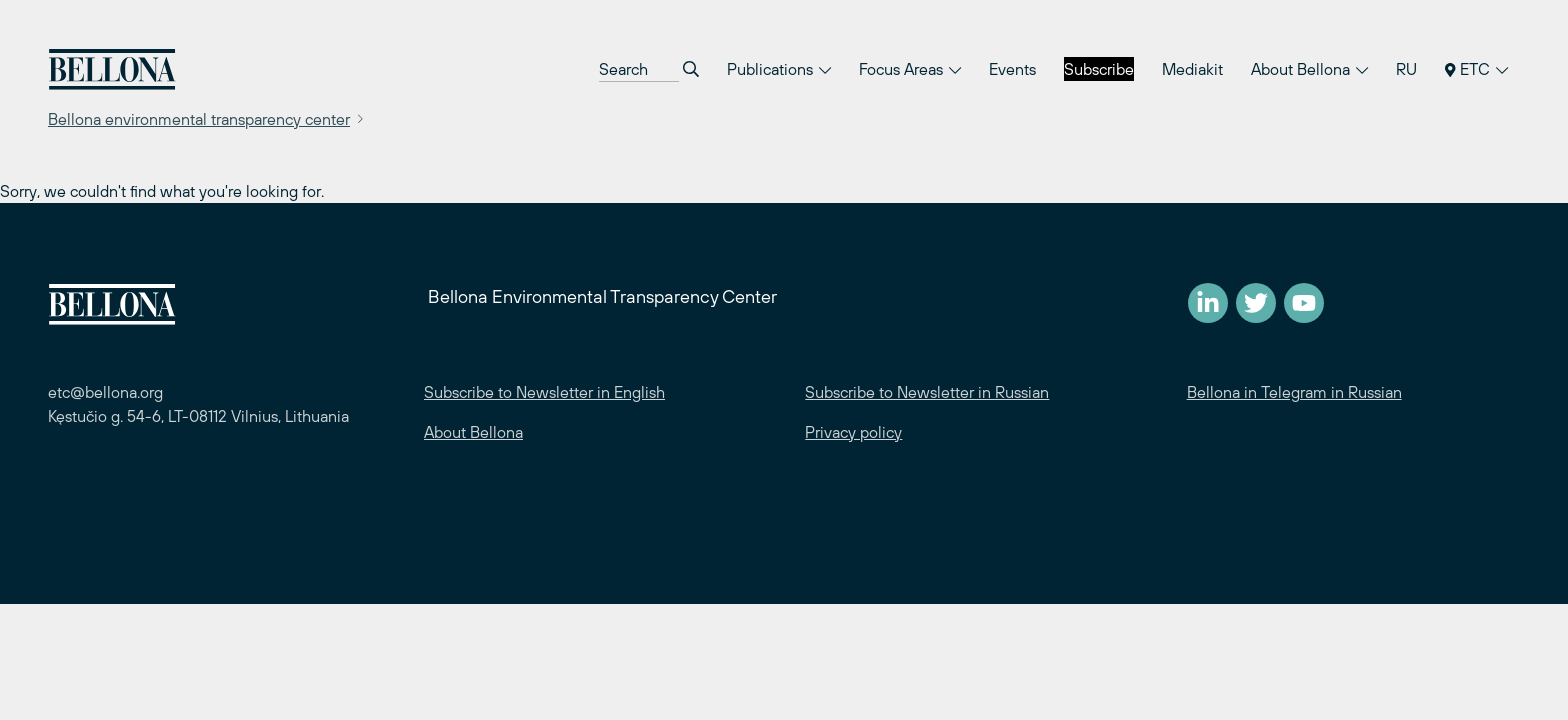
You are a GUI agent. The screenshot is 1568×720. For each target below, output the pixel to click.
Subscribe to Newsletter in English (544, 392)
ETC (1476, 69)
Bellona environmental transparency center (199, 119)
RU (1406, 69)
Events (1012, 69)
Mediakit (1192, 69)
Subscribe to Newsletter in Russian (927, 392)
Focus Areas (910, 69)
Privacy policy (853, 432)
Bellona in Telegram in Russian (1294, 392)
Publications (779, 69)
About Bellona (1309, 69)
